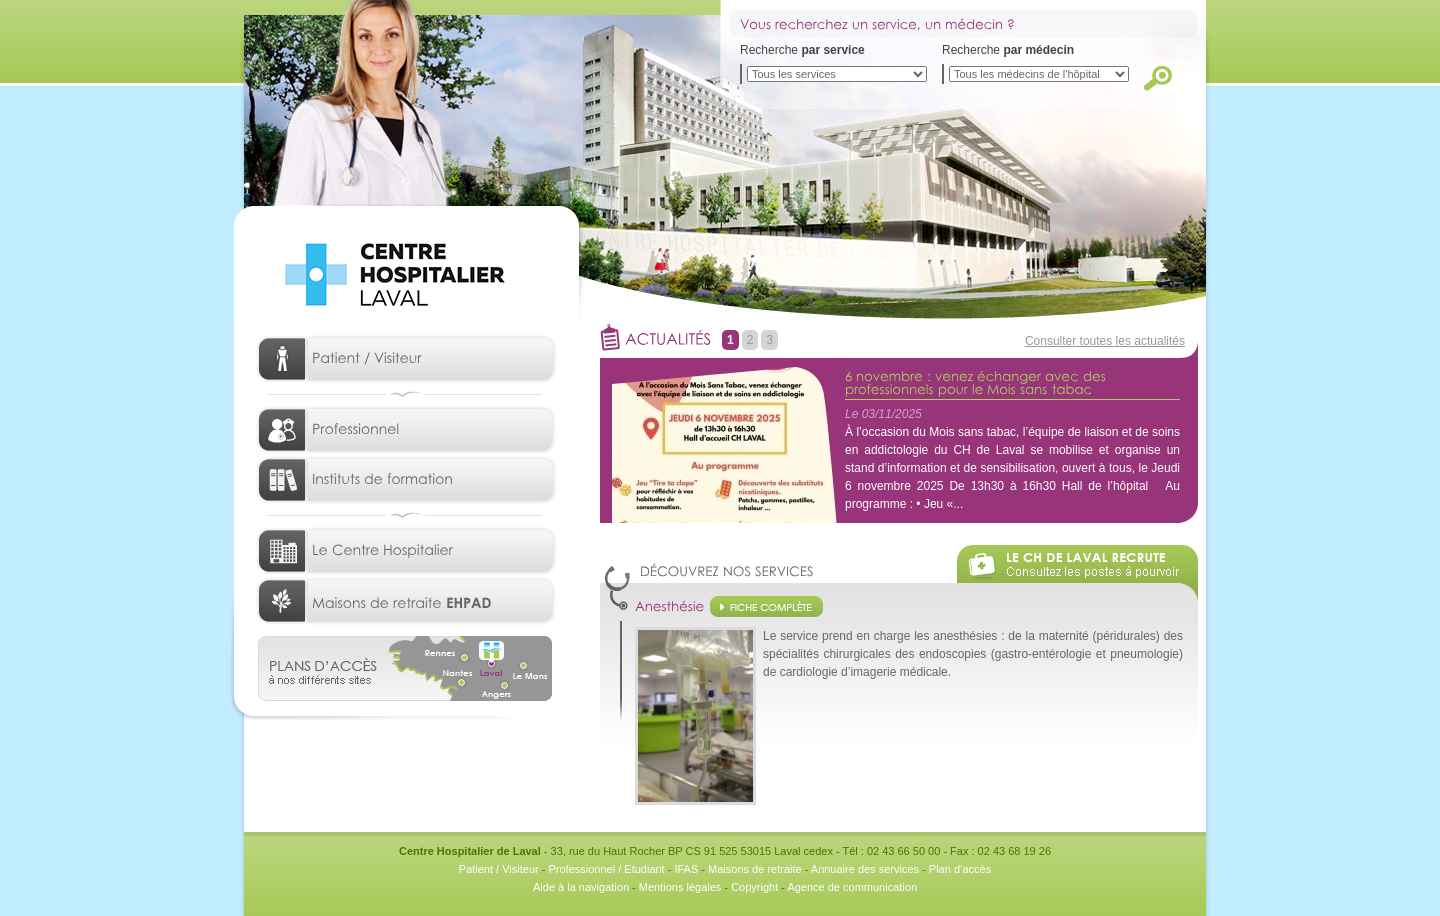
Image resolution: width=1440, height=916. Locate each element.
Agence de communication (852, 887)
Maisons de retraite (755, 869)
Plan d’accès (960, 869)
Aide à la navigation (581, 887)
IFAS (686, 869)
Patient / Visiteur (499, 869)
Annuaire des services (865, 869)
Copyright (754, 887)
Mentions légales (680, 887)
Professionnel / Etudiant (606, 869)
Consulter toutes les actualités (1105, 341)
